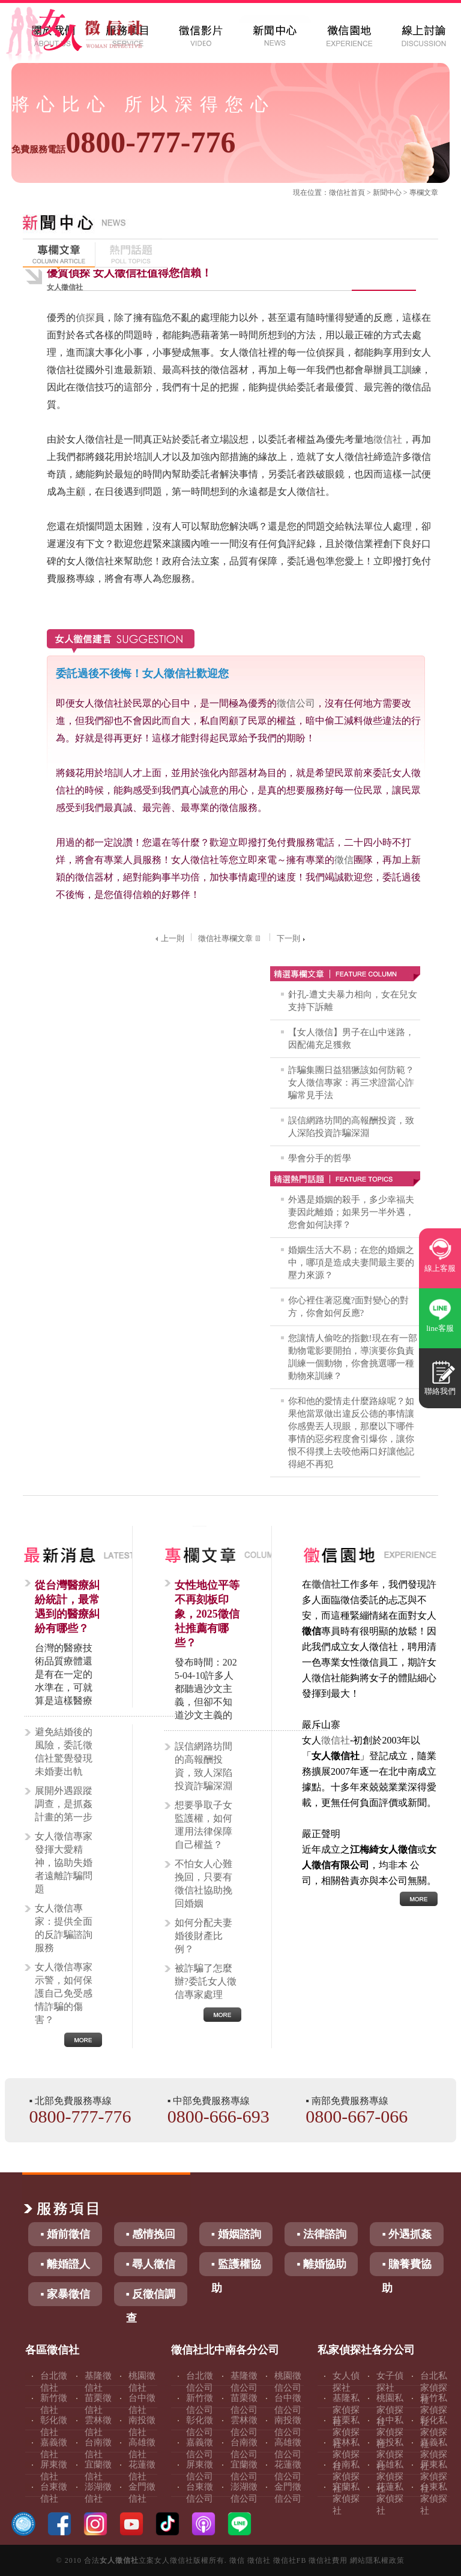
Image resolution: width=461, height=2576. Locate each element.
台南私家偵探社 (346, 2476)
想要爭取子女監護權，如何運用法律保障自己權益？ (203, 1825)
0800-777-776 (123, 142)
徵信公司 (296, 703)
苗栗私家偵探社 (346, 2432)
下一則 (292, 938)
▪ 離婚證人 (65, 2264)
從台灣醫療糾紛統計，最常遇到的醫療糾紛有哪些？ (67, 1606)
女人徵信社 (119, 2560)
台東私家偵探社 (433, 2498)
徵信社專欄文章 (230, 938)
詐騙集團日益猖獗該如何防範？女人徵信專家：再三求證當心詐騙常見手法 (351, 1082)
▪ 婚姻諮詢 (236, 2234)
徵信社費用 (328, 2560)
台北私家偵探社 (433, 2387)
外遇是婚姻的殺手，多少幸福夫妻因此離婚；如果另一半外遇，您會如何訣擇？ (351, 1212)
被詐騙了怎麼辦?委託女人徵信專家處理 (206, 1981)
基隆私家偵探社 (346, 2410)
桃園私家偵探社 (389, 2410)
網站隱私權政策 (377, 2560)
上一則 (168, 938)
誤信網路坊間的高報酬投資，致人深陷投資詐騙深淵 (203, 1766)
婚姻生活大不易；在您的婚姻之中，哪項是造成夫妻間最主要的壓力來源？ (351, 1262)
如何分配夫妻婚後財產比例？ (203, 1935)
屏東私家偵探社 (433, 2476)
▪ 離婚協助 (321, 2264)
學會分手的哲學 (319, 1158)
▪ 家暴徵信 (65, 2294)
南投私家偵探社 (389, 2454)
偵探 (85, 317)
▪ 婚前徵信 (65, 2234)
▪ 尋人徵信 (151, 2264)
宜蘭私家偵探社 (346, 2498)
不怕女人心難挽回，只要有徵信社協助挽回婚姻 (203, 1883)
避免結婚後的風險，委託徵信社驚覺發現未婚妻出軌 (63, 1752)
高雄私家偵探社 (389, 2476)
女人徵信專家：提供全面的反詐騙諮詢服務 (63, 1928)
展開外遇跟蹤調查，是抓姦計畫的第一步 (63, 1804)
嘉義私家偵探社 (433, 2454)
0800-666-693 (218, 2116)
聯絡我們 (440, 1391)
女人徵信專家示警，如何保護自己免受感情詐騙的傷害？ (63, 1993)
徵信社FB (290, 2560)
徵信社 (340, 192)
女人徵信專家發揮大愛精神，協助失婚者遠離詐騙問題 (63, 1862)
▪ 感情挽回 (151, 2234)
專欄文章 (423, 192)
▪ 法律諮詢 (321, 2234)
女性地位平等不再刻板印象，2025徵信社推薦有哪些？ (207, 1614)
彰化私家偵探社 (433, 2432)
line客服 (440, 1328)
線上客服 (440, 1268)
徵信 (344, 860)
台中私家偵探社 (389, 2432)
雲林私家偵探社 (346, 2454)
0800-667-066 (357, 2116)
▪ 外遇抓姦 (407, 2234)
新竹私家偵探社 (433, 2410)
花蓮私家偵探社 (389, 2498)
